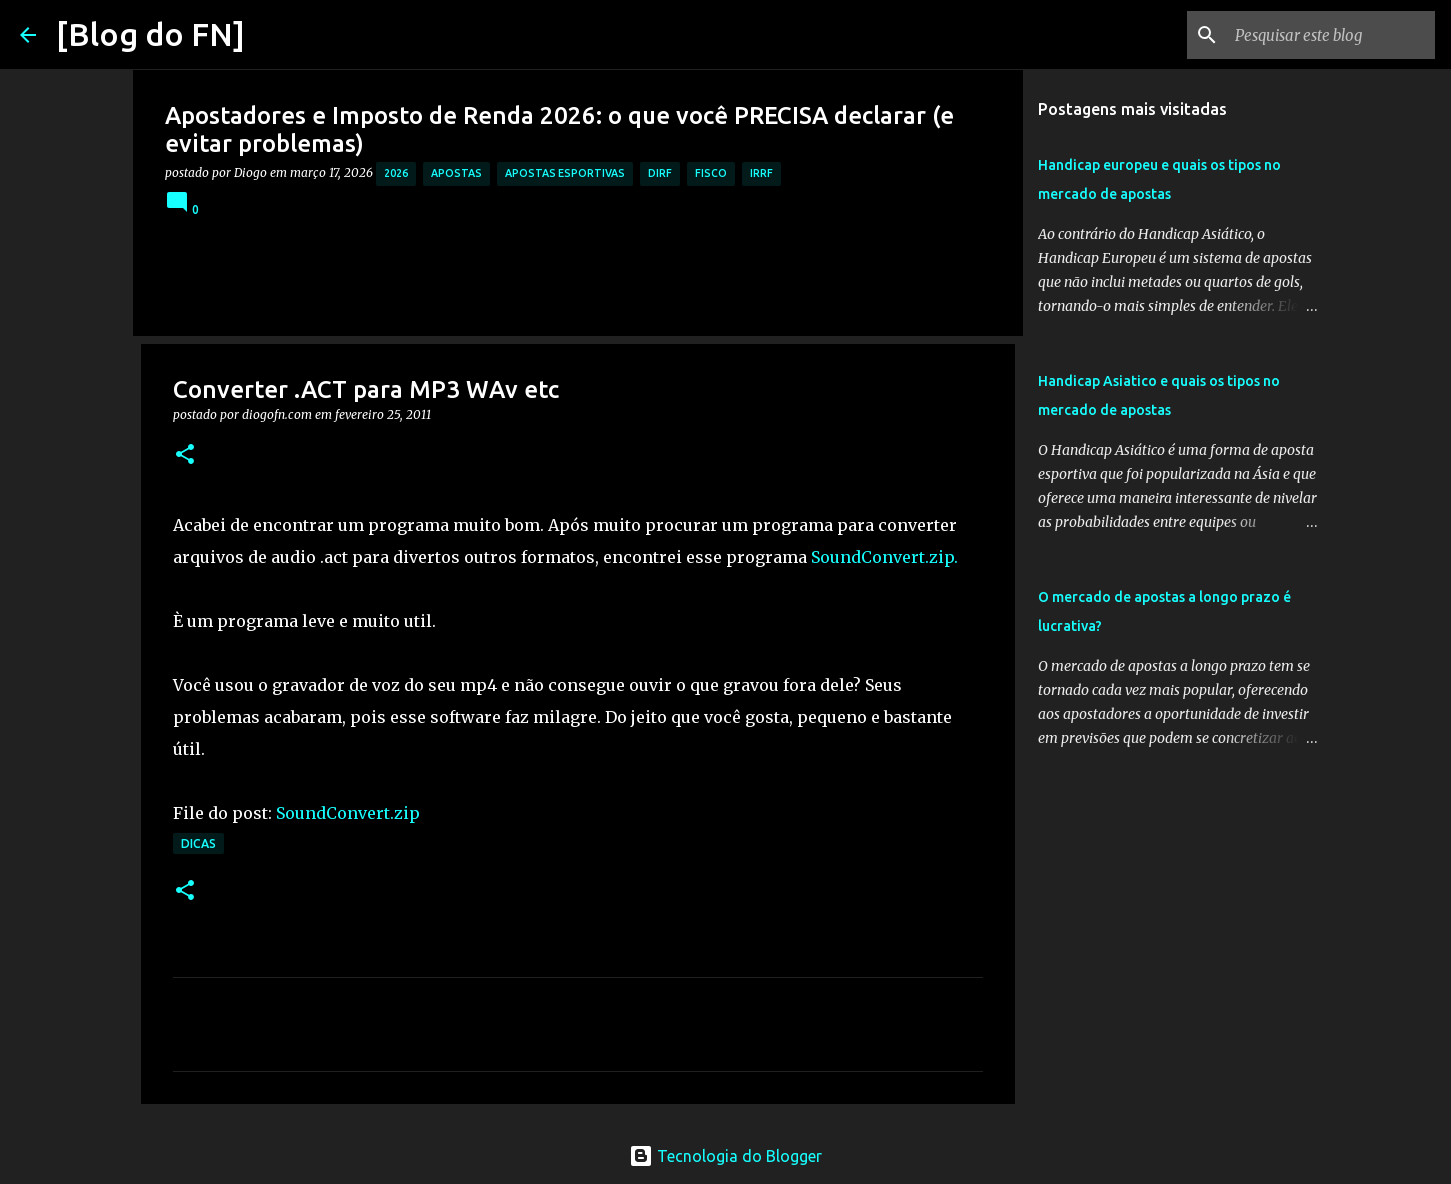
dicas (198, 843)
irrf (761, 173)
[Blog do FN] (150, 34)
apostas (456, 173)
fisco (711, 173)
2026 (396, 173)
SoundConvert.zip (348, 813)
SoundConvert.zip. (884, 557)
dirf (660, 173)
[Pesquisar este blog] (1330, 35)
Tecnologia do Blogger (725, 1156)
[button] (185, 455)
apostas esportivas (565, 173)
